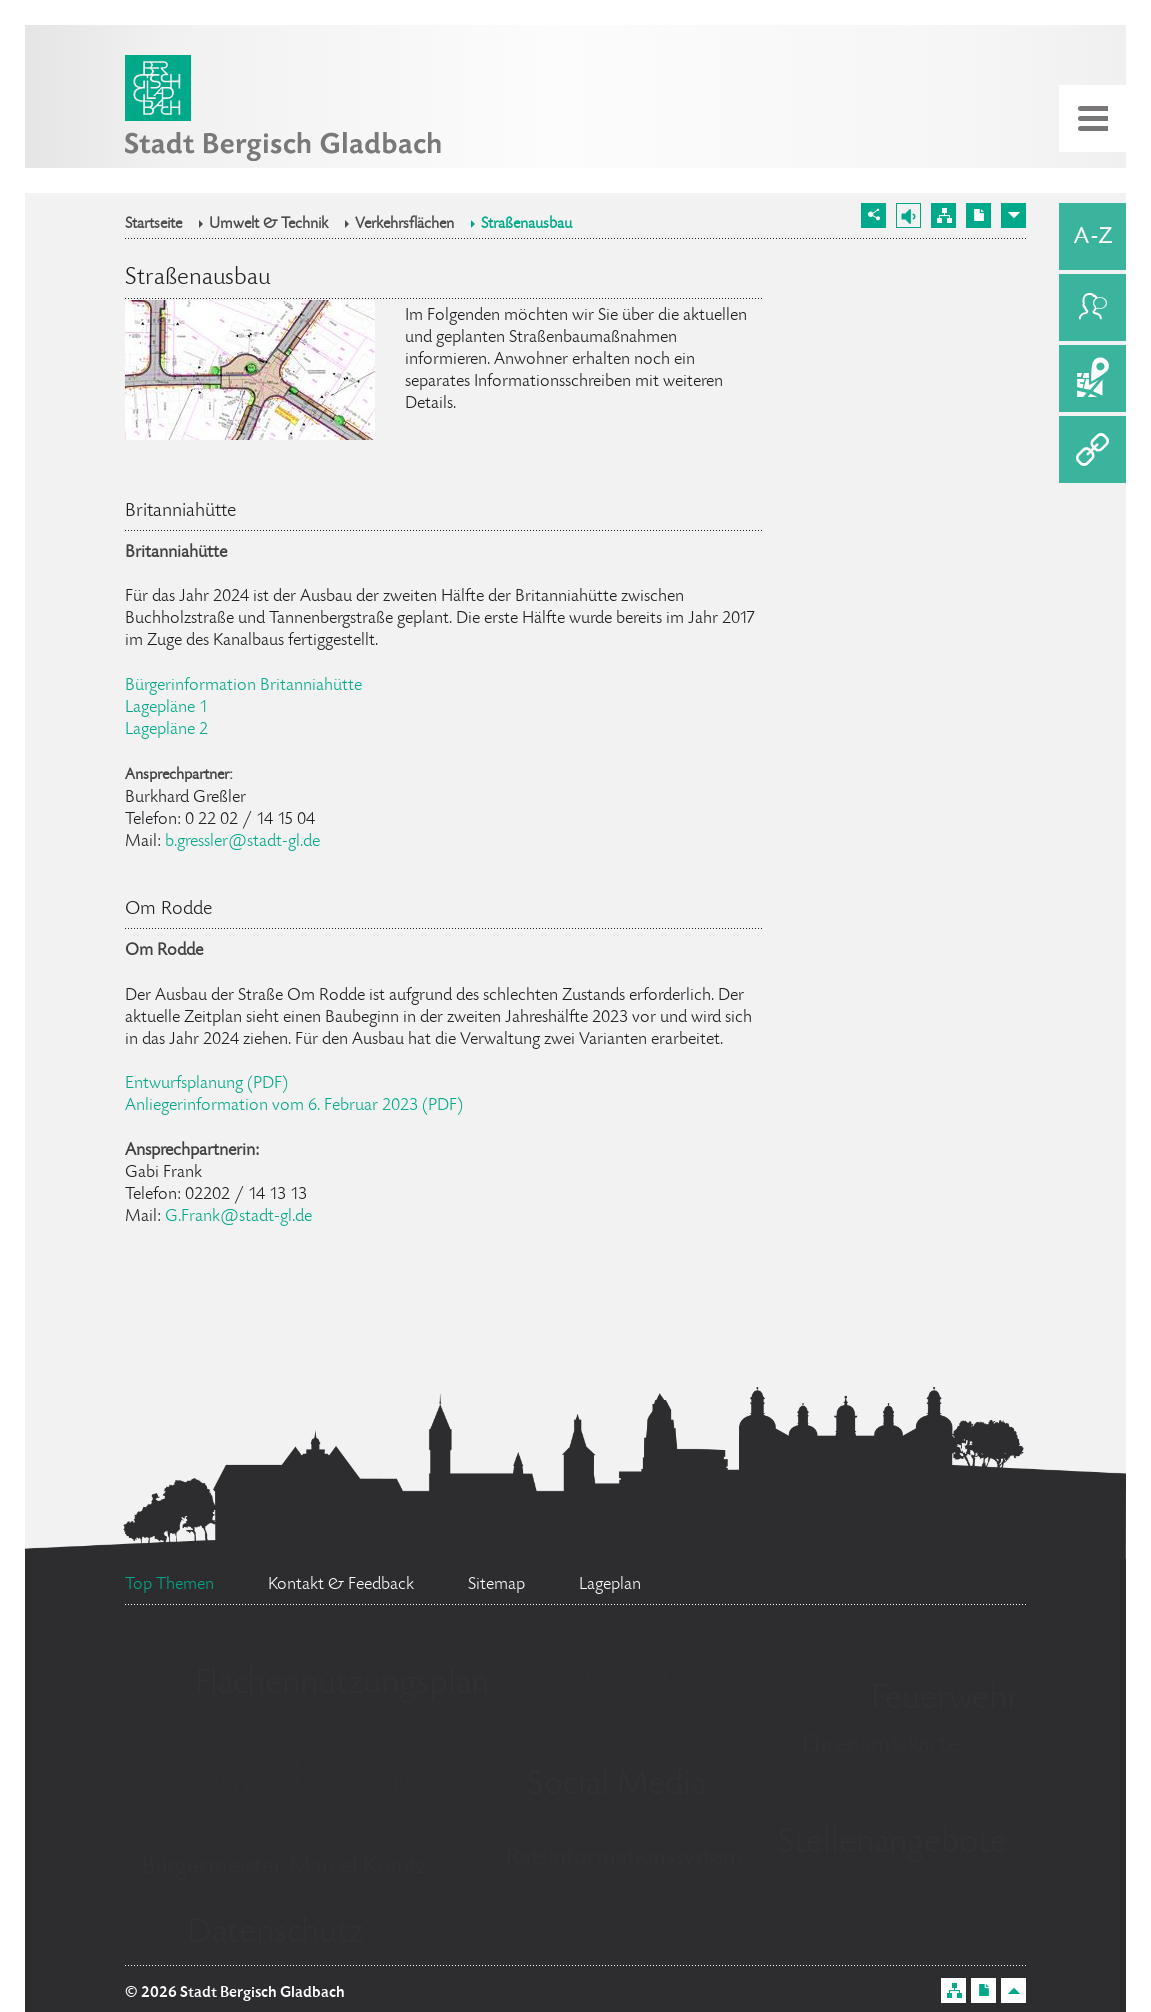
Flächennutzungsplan (342, 1685)
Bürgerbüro (666, 1679)
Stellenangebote (892, 1844)
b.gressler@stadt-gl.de (242, 842)
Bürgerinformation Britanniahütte (243, 686)
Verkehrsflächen (404, 225)
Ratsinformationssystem (624, 1858)
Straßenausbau (526, 225)
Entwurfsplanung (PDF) (206, 1084)
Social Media (616, 1786)
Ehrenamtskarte (880, 1745)
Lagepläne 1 (166, 708)
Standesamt (306, 1784)
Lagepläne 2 (166, 730)
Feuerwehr (945, 1700)
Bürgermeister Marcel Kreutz (284, 1867)
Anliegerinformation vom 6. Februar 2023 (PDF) (294, 1106)
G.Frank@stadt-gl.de (238, 1217)
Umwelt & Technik (268, 225)
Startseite (153, 225)
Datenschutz (275, 1934)
